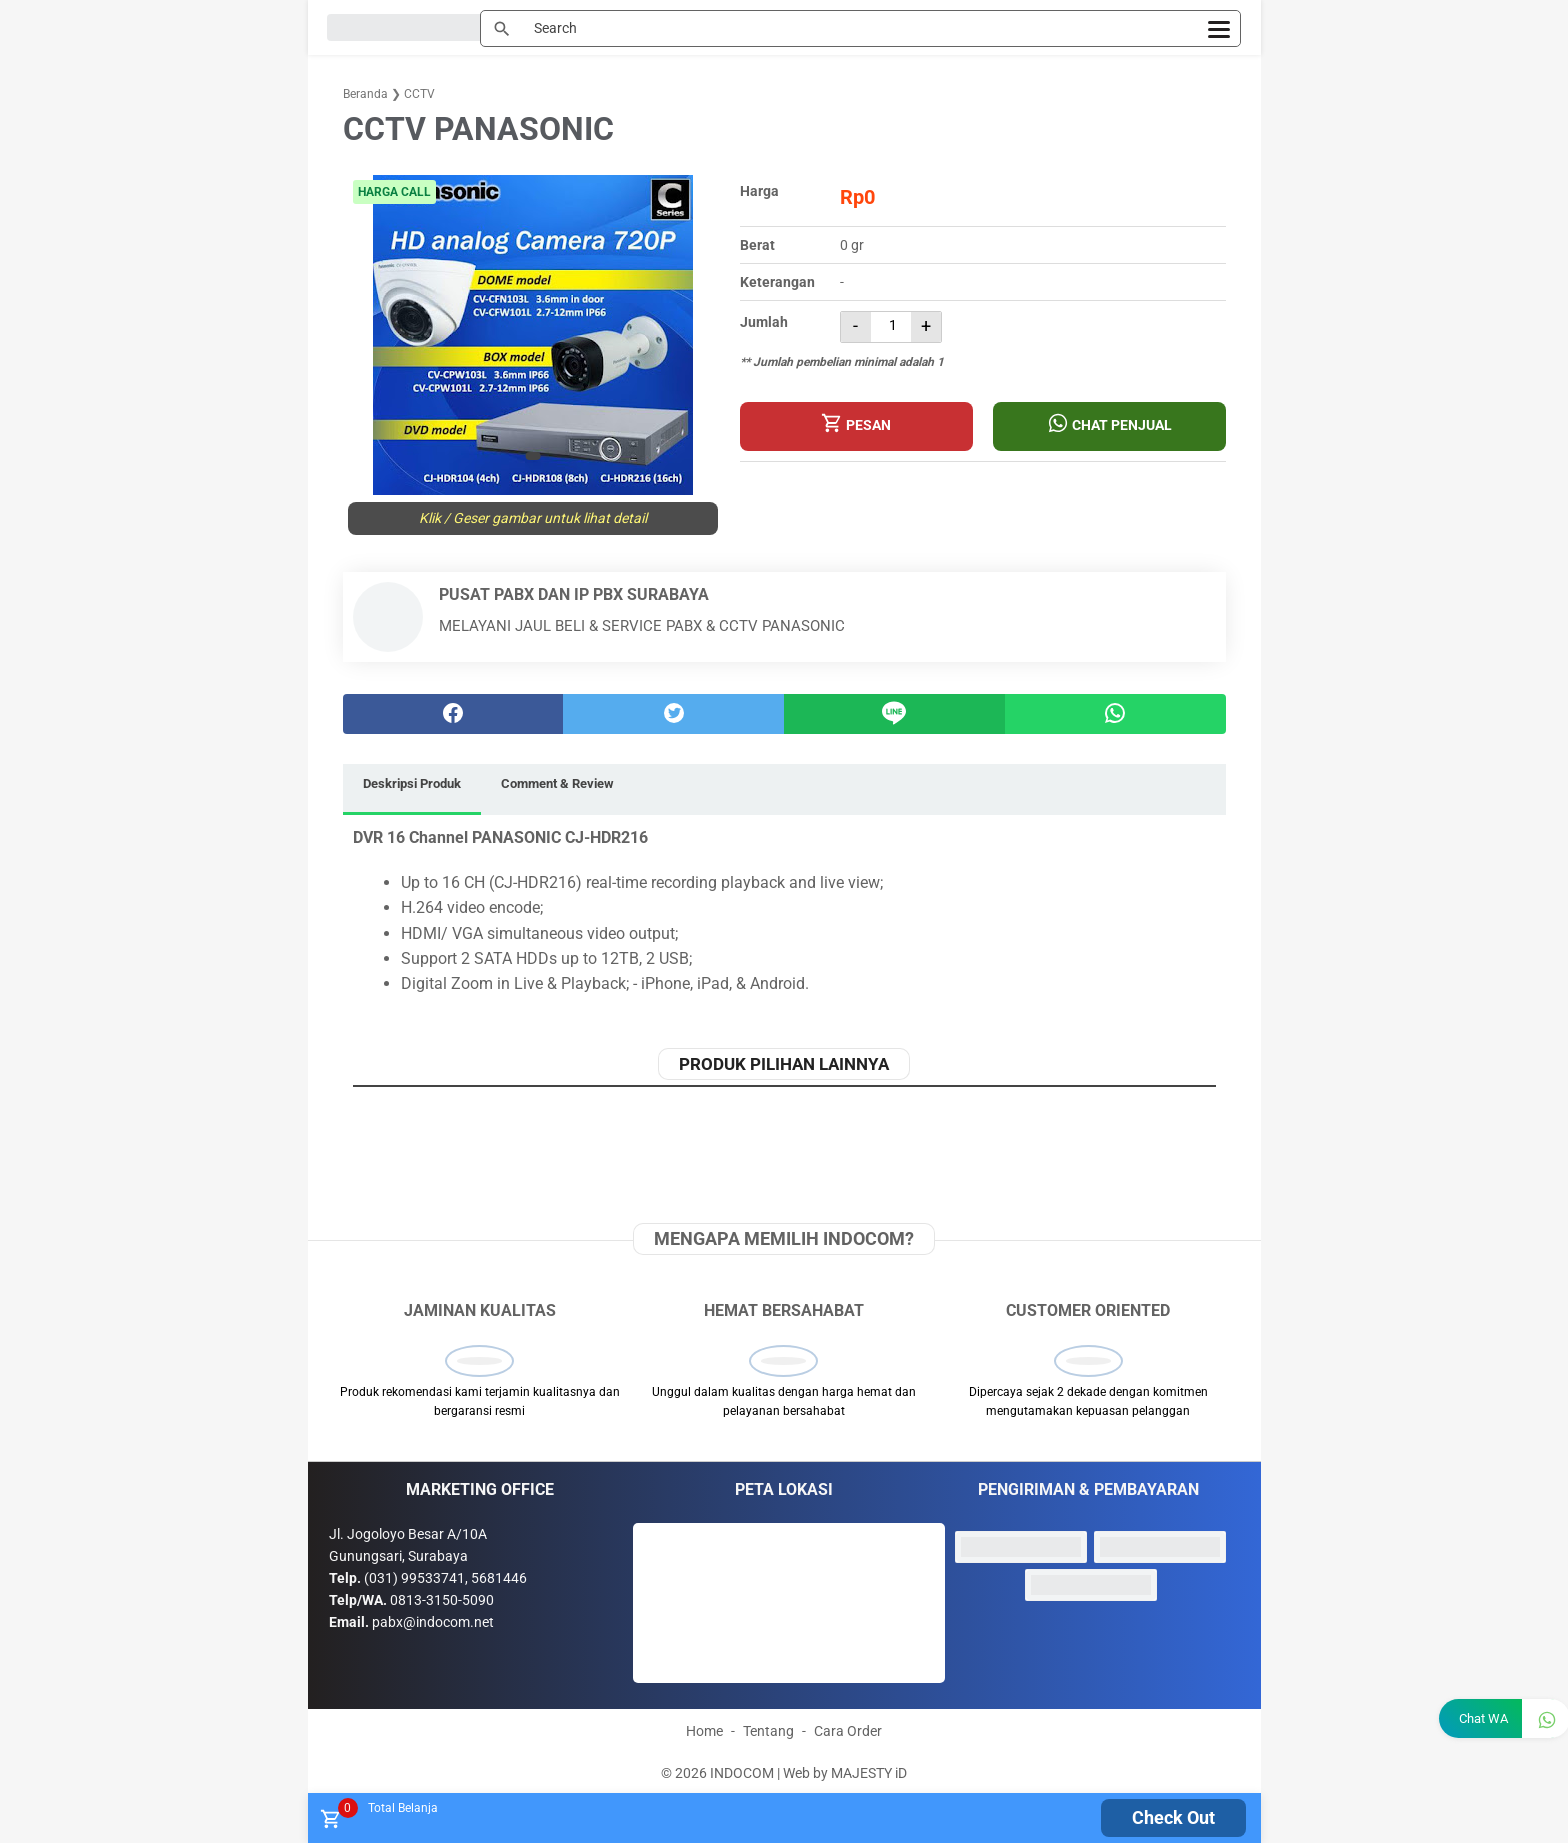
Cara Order (848, 1730)
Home (704, 1730)
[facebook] (453, 714)
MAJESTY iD (869, 1772)
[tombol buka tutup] (329, 1824)
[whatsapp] (1115, 714)
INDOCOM (742, 1772)
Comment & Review (557, 783)
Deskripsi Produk (412, 783)
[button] (532, 456)
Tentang (768, 1730)
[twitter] (673, 714)
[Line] (894, 714)
